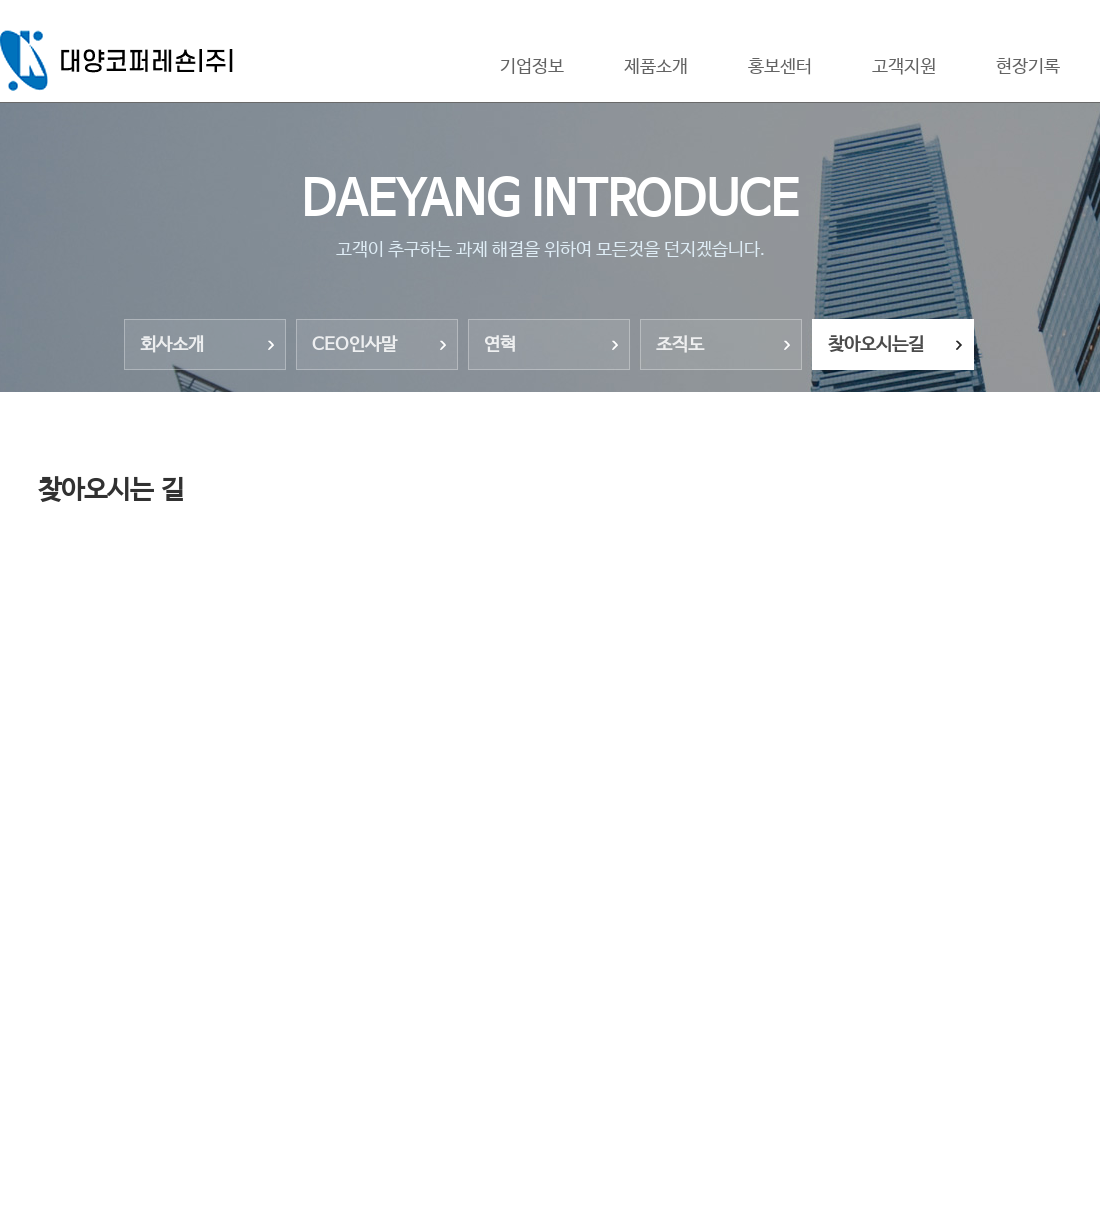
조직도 (680, 345)
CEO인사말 (354, 345)
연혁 (500, 345)
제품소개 (656, 67)
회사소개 (172, 345)
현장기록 (1028, 67)
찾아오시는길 (876, 345)
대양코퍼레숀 (123, 60)
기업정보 (532, 67)
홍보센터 (780, 67)
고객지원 (904, 67)
